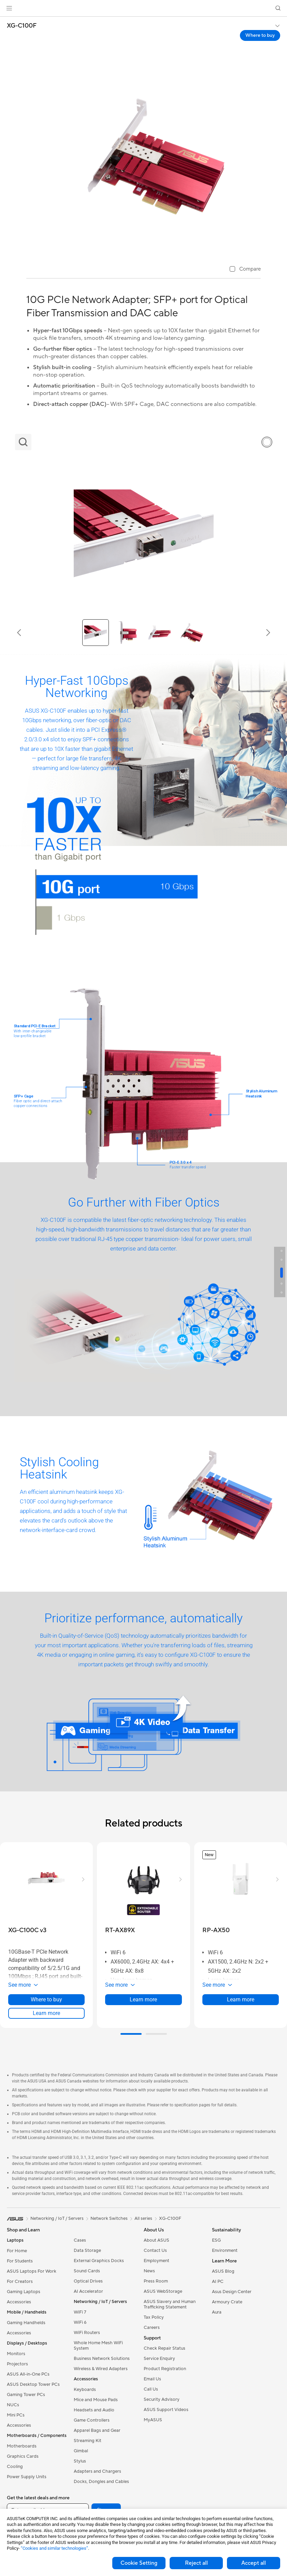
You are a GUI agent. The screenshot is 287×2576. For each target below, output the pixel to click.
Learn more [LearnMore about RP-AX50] (240, 1999)
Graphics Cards (23, 2456)
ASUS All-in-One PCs (28, 2374)
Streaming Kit (87, 2440)
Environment (225, 2250)
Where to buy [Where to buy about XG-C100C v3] (46, 1999)
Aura (216, 2312)
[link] (143, 8)
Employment (156, 2260)
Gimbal (81, 2451)
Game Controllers (92, 2420)
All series (143, 2218)
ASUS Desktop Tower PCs (33, 2384)
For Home (17, 2251)
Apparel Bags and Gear (97, 2430)
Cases (80, 2240)
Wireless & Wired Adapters (101, 2369)
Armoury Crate (227, 2302)
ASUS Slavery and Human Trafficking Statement (170, 2304)
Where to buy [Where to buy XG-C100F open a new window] (260, 35)
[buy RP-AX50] (216, 1930)
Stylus (80, 2461)
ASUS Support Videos (166, 2409)
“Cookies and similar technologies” (54, 2548)
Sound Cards (87, 2271)
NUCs (13, 2405)
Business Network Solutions (102, 2358)
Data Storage (87, 2250)
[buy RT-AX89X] (120, 1930)
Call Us (151, 2389)
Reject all (196, 2563)
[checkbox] (245, 269)
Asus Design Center (232, 2291)
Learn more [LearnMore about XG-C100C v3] (46, 2013)
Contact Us (155, 2250)
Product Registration (165, 2369)
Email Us (152, 2379)
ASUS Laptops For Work (31, 2271)
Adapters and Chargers (97, 2471)
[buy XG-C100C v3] (27, 1930)
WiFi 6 (80, 2322)
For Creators (20, 2281)
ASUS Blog (223, 2271)
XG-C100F (22, 26)
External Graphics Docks (99, 2260)
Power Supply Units (26, 2477)
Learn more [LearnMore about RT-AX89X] (143, 1999)
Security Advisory (162, 2399)
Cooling (15, 2466)
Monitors (16, 2354)
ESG (216, 2240)
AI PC (218, 2281)
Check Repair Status (164, 2348)
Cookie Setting (138, 2563)
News (149, 2271)
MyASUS (153, 2420)
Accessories (19, 2302)
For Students (20, 2261)
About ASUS (156, 2240)
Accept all (253, 2563)
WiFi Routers (87, 2332)
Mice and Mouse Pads (96, 2400)
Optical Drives (88, 2281)
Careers (152, 2327)
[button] (9, 8)
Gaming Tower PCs (26, 2394)
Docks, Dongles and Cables (101, 2481)
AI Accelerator (88, 2291)
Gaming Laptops (23, 2291)
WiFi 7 (80, 2312)
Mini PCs (16, 2415)
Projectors (17, 2364)
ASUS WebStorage (163, 2291)
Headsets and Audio (94, 2410)
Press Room (156, 2281)
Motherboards (22, 2446)
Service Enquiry (159, 2358)
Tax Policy (154, 2317)
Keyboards (85, 2389)
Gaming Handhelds (26, 2322)
